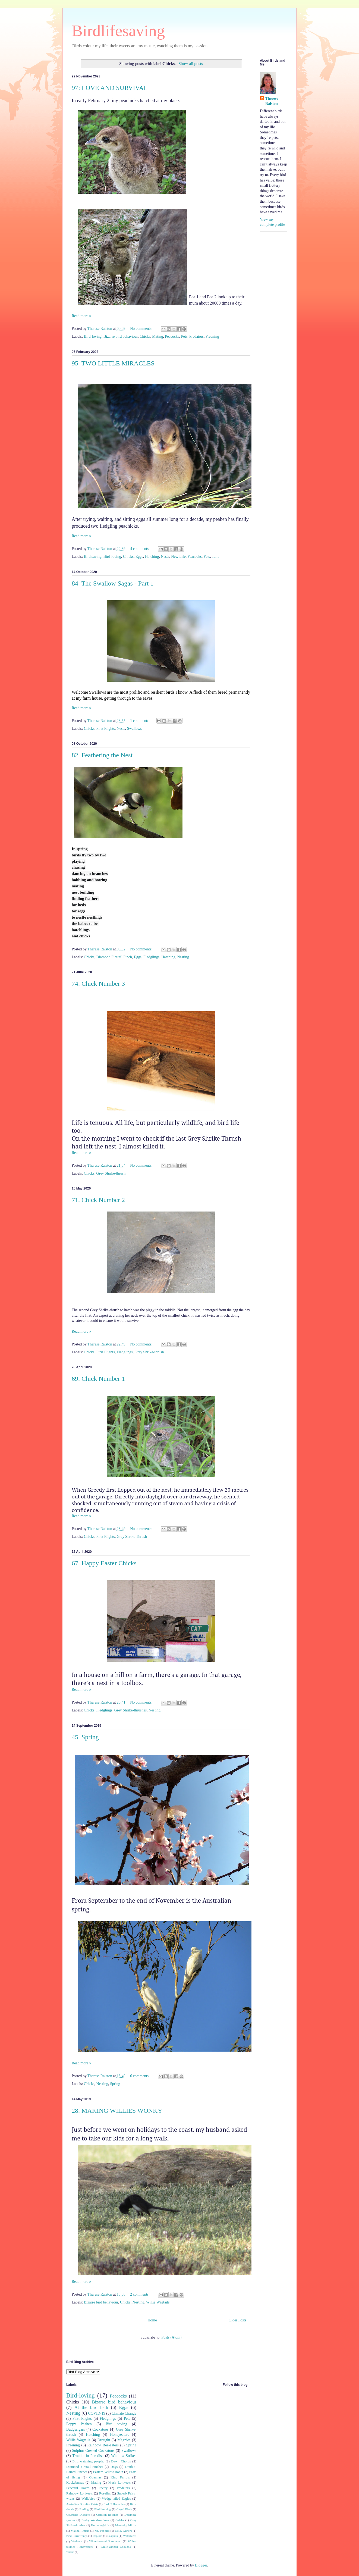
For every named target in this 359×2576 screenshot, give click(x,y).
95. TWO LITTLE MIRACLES (113, 363)
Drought (103, 2440)
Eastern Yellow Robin (108, 2472)
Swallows (134, 729)
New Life (178, 557)
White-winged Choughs (115, 2546)
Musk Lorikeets (119, 2482)
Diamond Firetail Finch (114, 957)
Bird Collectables (114, 2504)
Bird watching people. (88, 2461)
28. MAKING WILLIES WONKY (117, 2110)
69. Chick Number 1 (98, 1378)
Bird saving (93, 557)
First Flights (105, 729)
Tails (215, 557)
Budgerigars (75, 2429)
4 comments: (140, 549)
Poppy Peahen (79, 2424)
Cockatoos (100, 2429)
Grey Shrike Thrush (132, 1537)
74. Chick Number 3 (98, 983)
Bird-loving (93, 336)
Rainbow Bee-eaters (103, 2445)
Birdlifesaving (118, 31)
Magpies (123, 2440)
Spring (115, 2084)
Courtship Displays (78, 2514)
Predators (196, 336)
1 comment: (139, 721)
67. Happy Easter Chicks (104, 1563)
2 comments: (140, 2294)
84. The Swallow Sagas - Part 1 (113, 583)
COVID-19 (96, 2413)
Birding (84, 2509)
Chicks (145, 336)
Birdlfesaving (102, 2509)
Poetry (103, 2488)
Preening (212, 336)
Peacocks (172, 336)
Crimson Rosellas (107, 2514)
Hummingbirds (100, 2525)
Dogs (114, 2467)
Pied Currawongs (76, 2535)
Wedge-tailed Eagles (116, 2498)
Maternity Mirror (125, 2525)
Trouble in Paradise (87, 2456)
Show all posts (190, 63)
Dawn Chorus (121, 2461)
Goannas (95, 2477)
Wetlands (77, 2541)
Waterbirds (129, 2535)
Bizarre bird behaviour (120, 336)
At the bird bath (91, 2407)
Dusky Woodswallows (95, 2520)
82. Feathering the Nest (102, 755)
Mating (157, 336)
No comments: (141, 329)
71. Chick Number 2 (98, 1199)
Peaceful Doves (77, 2488)
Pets (184, 336)
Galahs (119, 2520)
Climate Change (124, 2413)
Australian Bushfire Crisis (82, 2504)
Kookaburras (75, 2482)
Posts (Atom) (171, 2337)
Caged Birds (124, 2509)
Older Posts (237, 2320)
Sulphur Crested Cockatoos (93, 2451)
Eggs (139, 557)
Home (152, 2320)
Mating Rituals (80, 2530)
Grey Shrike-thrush (111, 1173)
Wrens (70, 2551)
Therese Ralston (271, 101)
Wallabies (88, 2498)
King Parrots (120, 2477)
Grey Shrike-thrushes (130, 1710)
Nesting (183, 957)
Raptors (97, 2535)
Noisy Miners (123, 2530)
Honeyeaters (119, 2435)
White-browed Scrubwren (105, 2541)
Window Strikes (123, 2456)
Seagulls (113, 2535)
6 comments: (140, 2076)
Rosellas (105, 2493)
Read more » (81, 316)
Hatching (152, 557)
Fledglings (151, 957)
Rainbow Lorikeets (79, 2493)
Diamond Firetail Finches (84, 2467)
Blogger (201, 2565)
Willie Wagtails (157, 2302)
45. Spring (85, 1737)
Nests (165, 557)
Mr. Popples (102, 2530)
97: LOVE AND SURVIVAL (110, 87)
